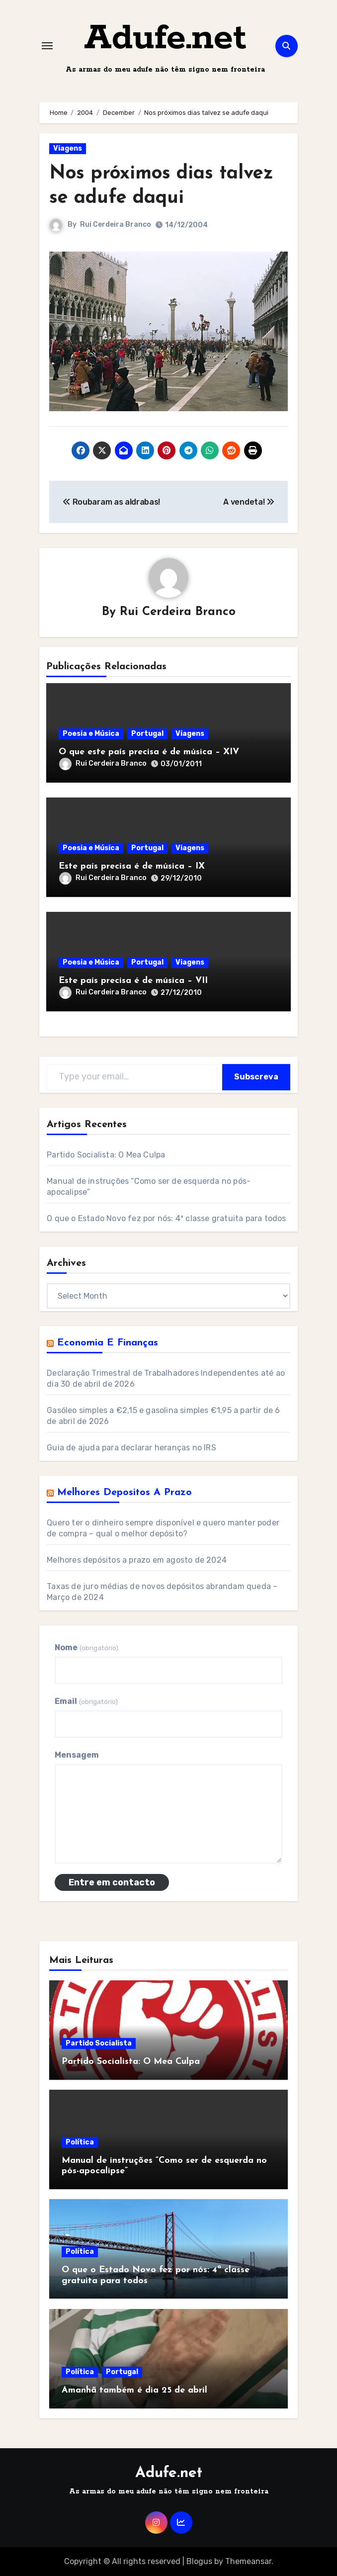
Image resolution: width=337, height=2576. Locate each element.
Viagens (67, 148)
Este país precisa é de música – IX (132, 866)
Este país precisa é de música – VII (133, 980)
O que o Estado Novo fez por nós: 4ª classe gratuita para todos (166, 1218)
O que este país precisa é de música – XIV (149, 752)
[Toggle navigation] (47, 46)
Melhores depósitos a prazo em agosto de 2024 (137, 1560)
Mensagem (77, 1755)
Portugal (147, 733)
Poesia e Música (91, 733)
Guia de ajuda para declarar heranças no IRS (131, 1447)
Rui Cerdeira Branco (115, 224)
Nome (86, 1647)
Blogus (199, 2561)
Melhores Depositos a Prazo (124, 1493)
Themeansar (248, 2561)
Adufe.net (165, 38)
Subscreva (256, 1076)
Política (80, 2142)
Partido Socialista (99, 2043)
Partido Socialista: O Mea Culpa (106, 1154)
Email (86, 1701)
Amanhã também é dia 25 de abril (134, 2390)
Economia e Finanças (107, 1343)
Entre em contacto (112, 1882)
